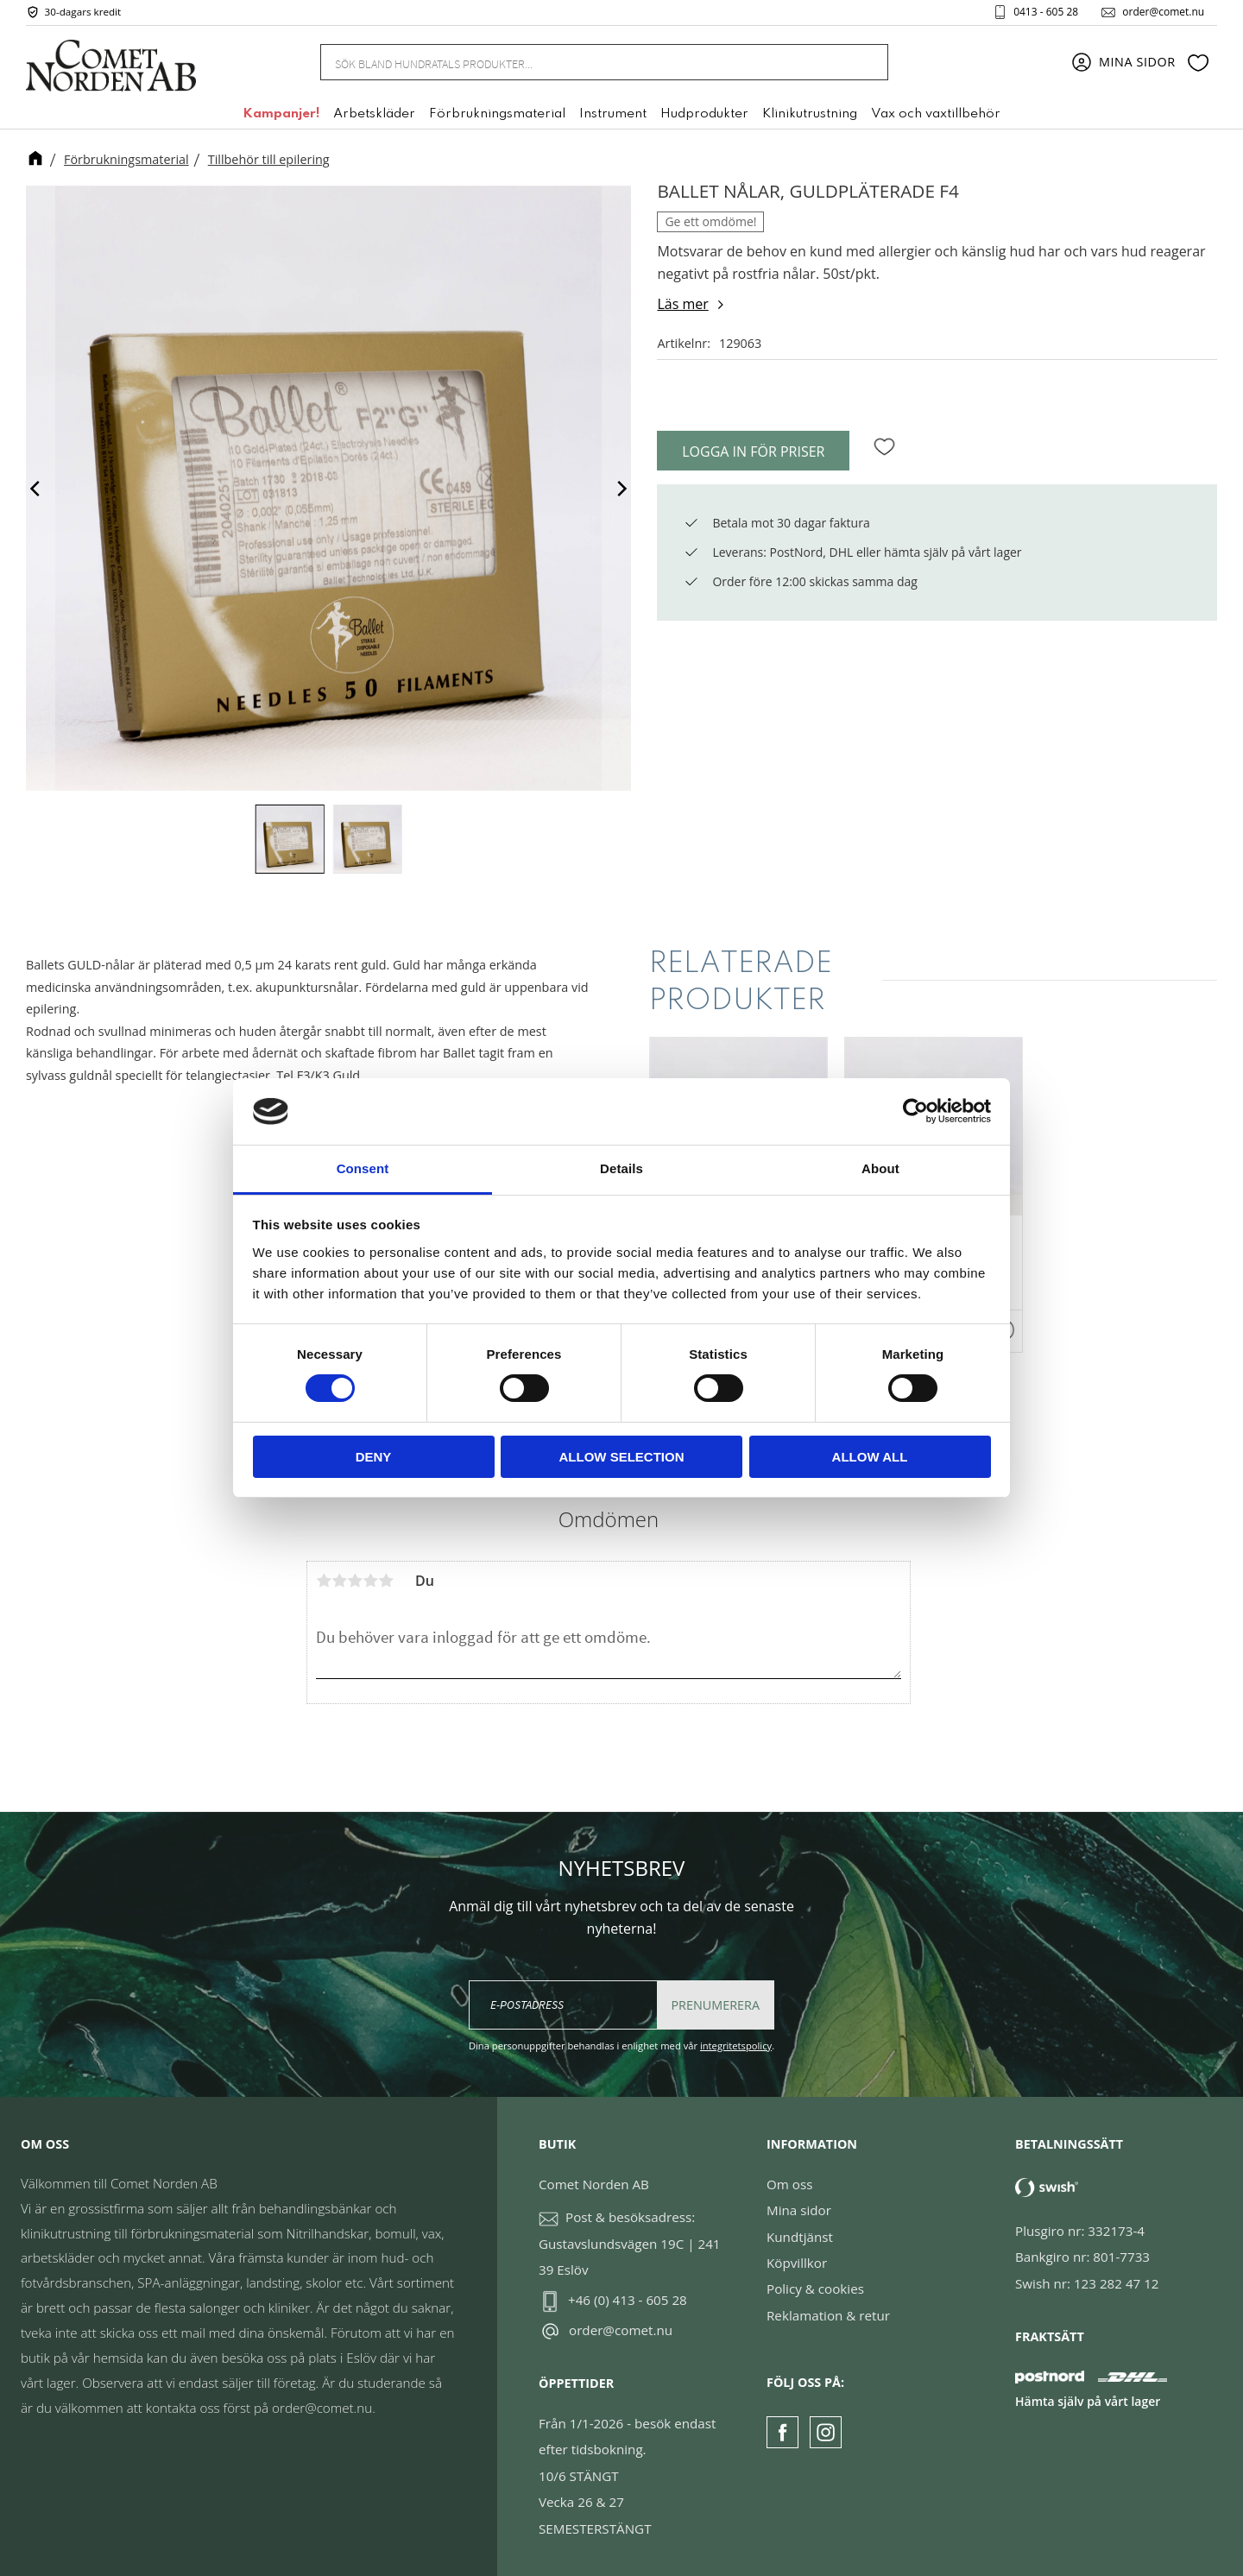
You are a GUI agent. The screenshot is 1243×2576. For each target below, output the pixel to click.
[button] (1198, 63)
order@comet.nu (1162, 12)
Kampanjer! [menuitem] (281, 115)
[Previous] (36, 488)
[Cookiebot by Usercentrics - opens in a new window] (915, 1111)
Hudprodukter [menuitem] (704, 115)
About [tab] (880, 1168)
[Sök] (864, 62)
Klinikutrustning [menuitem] (809, 115)
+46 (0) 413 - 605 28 (627, 2299)
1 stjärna (323, 1580)
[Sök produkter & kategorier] (583, 62)
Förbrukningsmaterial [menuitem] (497, 115)
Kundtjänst (800, 2236)
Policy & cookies (815, 2288)
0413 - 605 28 (1045, 12)
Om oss (789, 2184)
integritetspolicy (736, 2045)
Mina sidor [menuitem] (1137, 62)
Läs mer (682, 303)
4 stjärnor (370, 1580)
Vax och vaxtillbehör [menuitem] (935, 115)
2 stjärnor (339, 1580)
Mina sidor (799, 2210)
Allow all (870, 1456)
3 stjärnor (355, 1580)
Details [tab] (621, 1168)
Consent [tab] (363, 1168)
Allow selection (622, 1456)
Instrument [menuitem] (613, 115)
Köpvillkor (797, 2262)
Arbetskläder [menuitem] (374, 115)
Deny (374, 1456)
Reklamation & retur (828, 2315)
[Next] (621, 488)
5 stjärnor (386, 1580)
